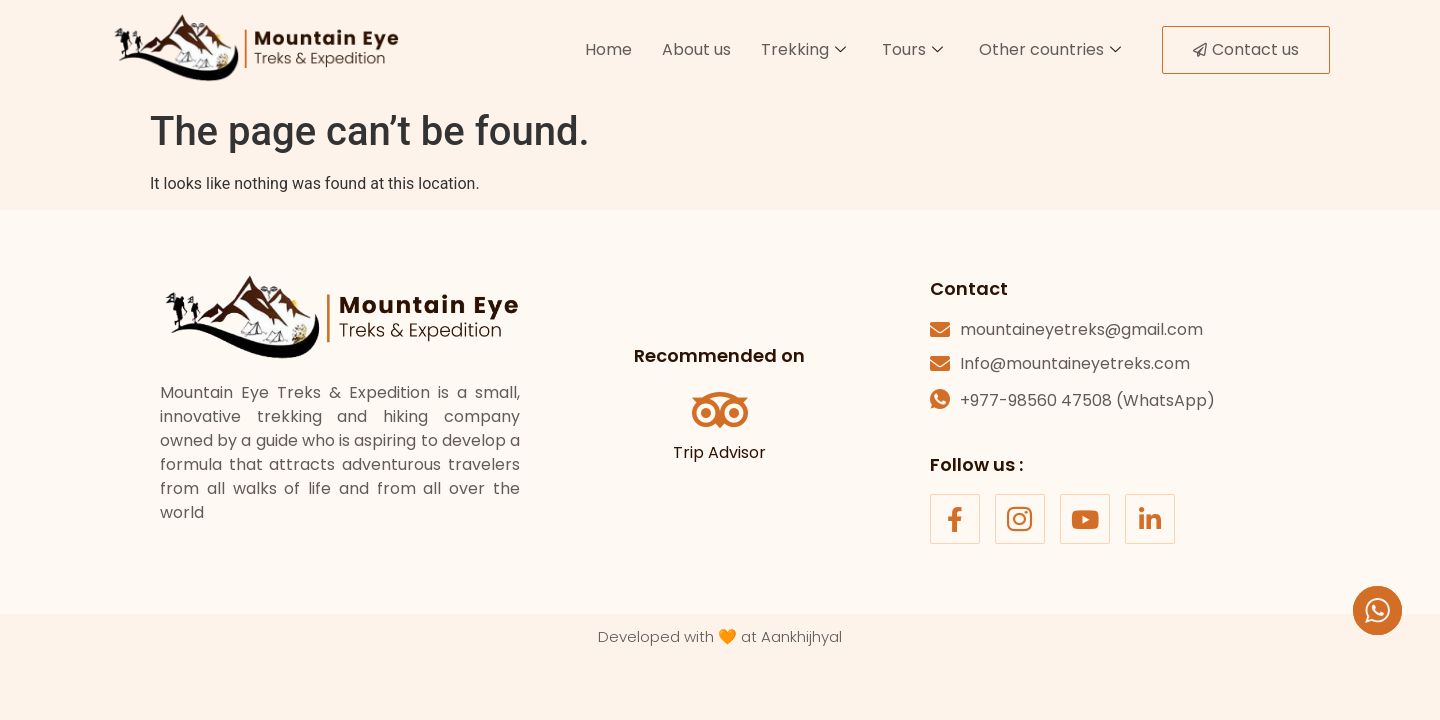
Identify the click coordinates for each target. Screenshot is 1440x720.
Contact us (1246, 49)
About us (696, 49)
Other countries (1050, 49)
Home (608, 49)
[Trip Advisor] (720, 410)
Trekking (803, 49)
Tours (912, 49)
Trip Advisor (719, 452)
